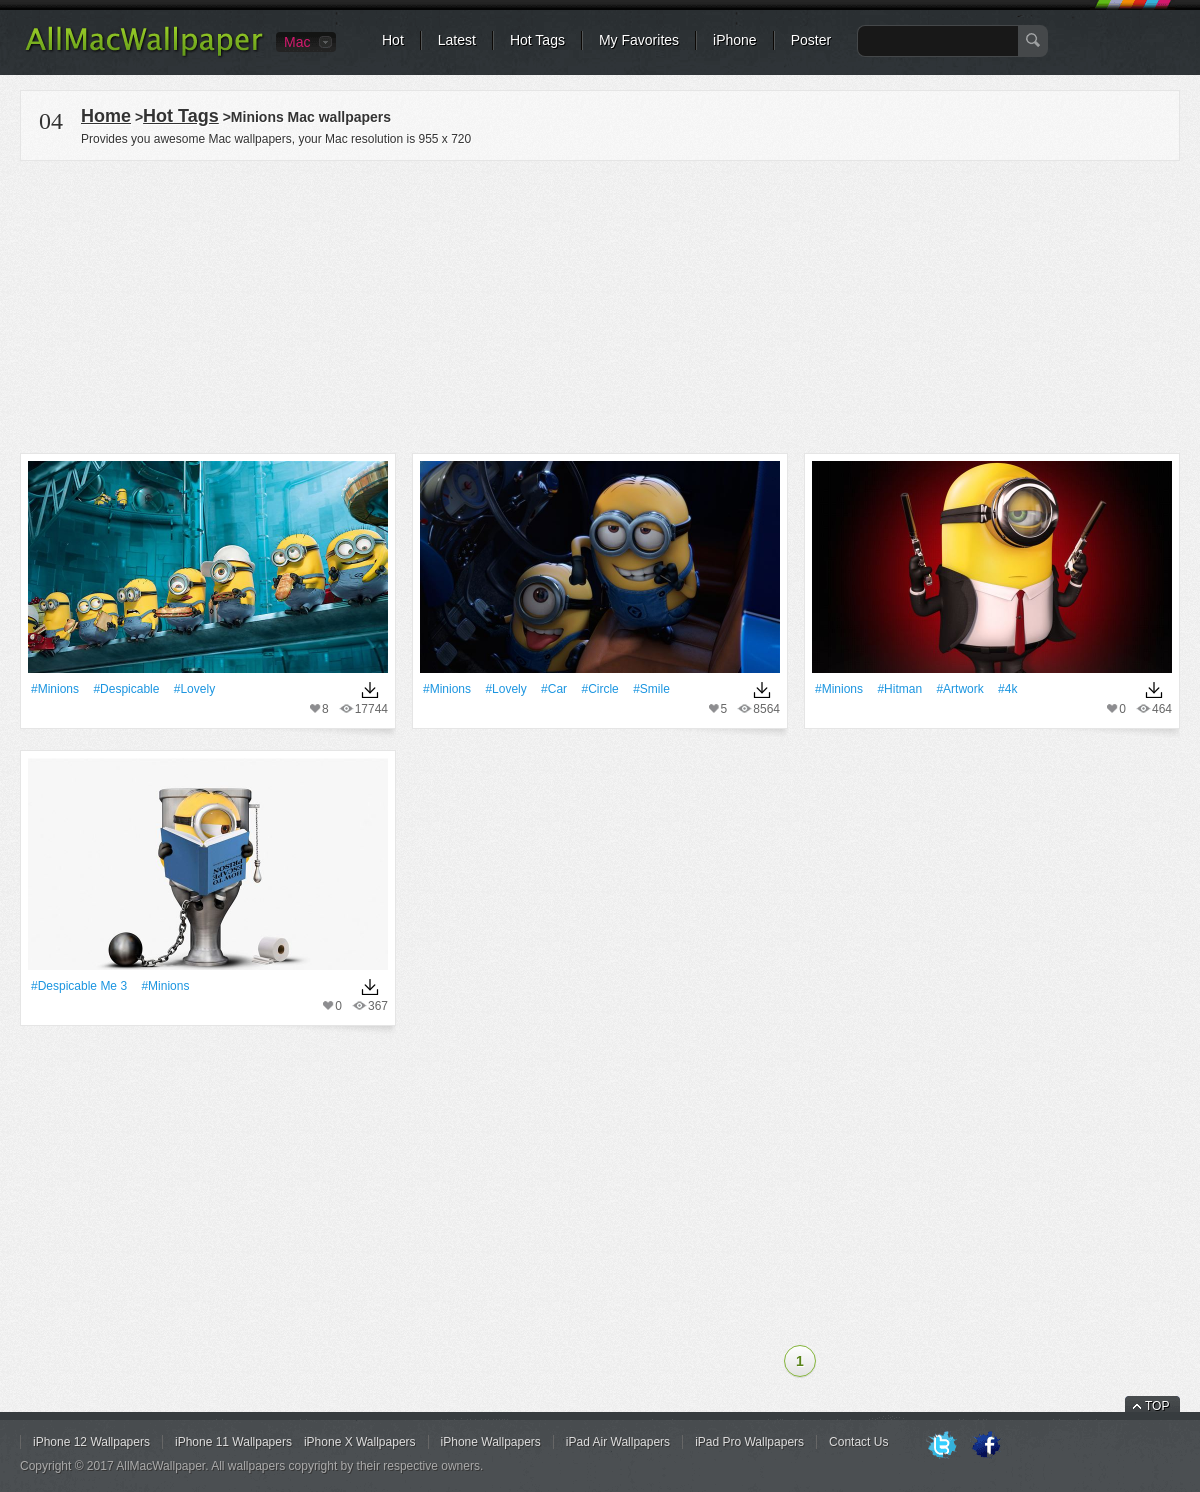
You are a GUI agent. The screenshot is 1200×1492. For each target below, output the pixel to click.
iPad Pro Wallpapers (749, 1442)
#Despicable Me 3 (79, 986)
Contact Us (858, 1442)
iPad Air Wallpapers (618, 1442)
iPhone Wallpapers (491, 1442)
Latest (457, 40)
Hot (393, 40)
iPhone (735, 40)
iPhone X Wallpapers (360, 1442)
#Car (554, 689)
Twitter (942, 1446)
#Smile (651, 689)
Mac (297, 42)
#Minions (55, 689)
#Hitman (899, 689)
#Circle (599, 689)
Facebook (986, 1446)
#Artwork (959, 689)
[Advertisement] (600, 304)
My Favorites (639, 40)
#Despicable (126, 689)
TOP (1157, 1406)
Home (106, 116)
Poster (811, 40)
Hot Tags (537, 40)
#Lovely (194, 689)
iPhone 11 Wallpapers (233, 1442)
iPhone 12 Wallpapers (91, 1442)
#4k (1007, 689)
